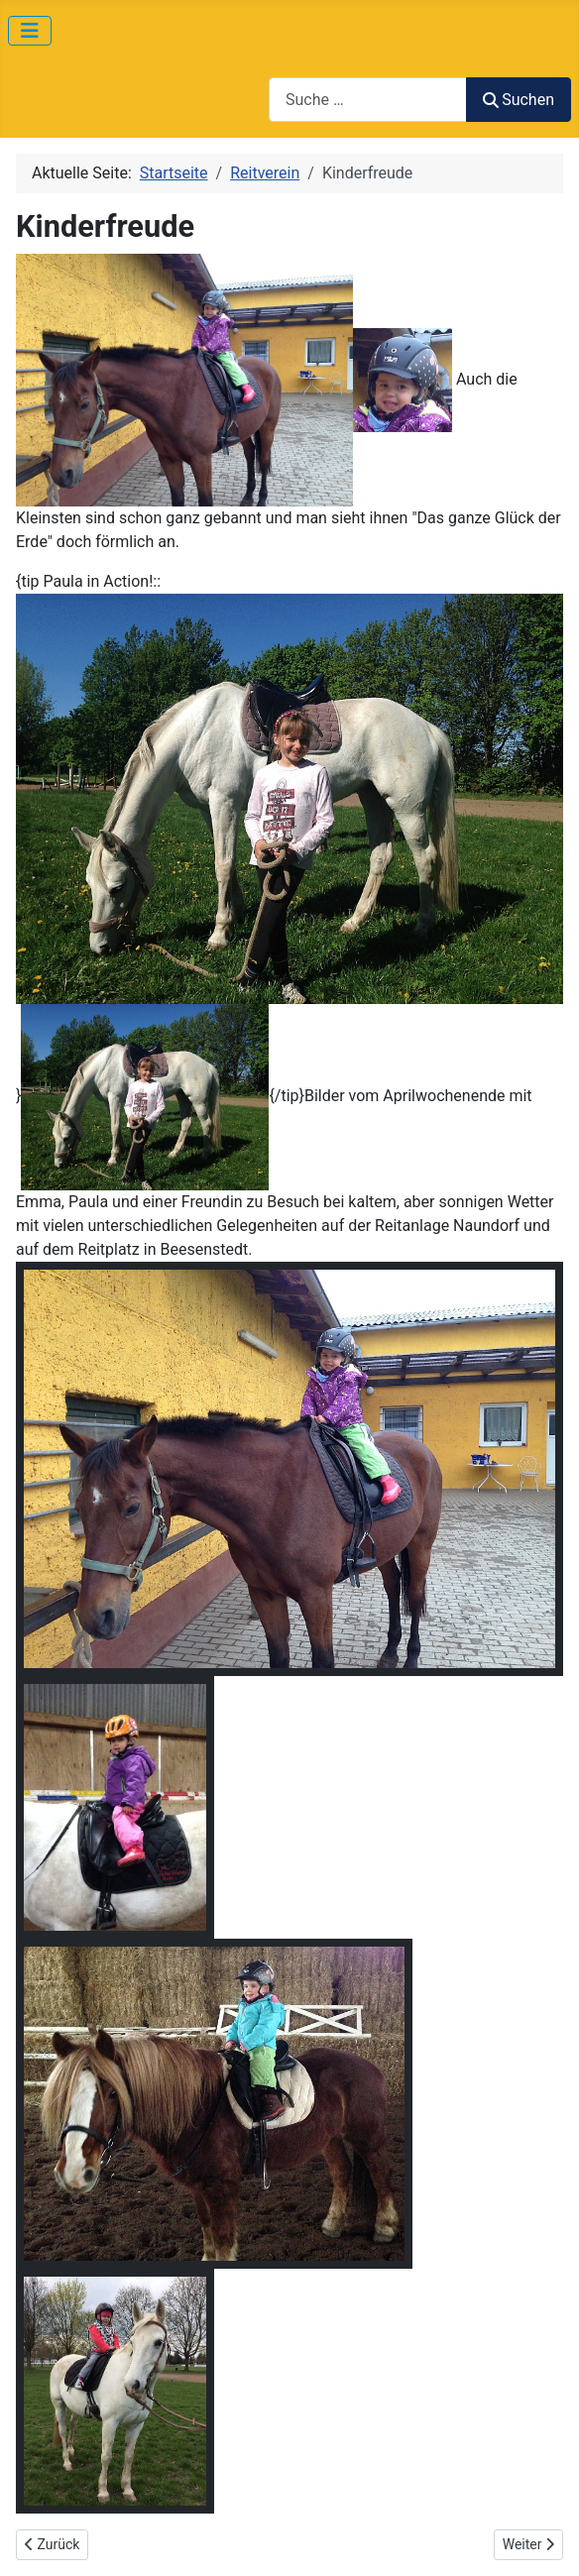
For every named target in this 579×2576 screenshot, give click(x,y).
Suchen (518, 99)
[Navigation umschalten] (30, 31)
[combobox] (368, 99)
